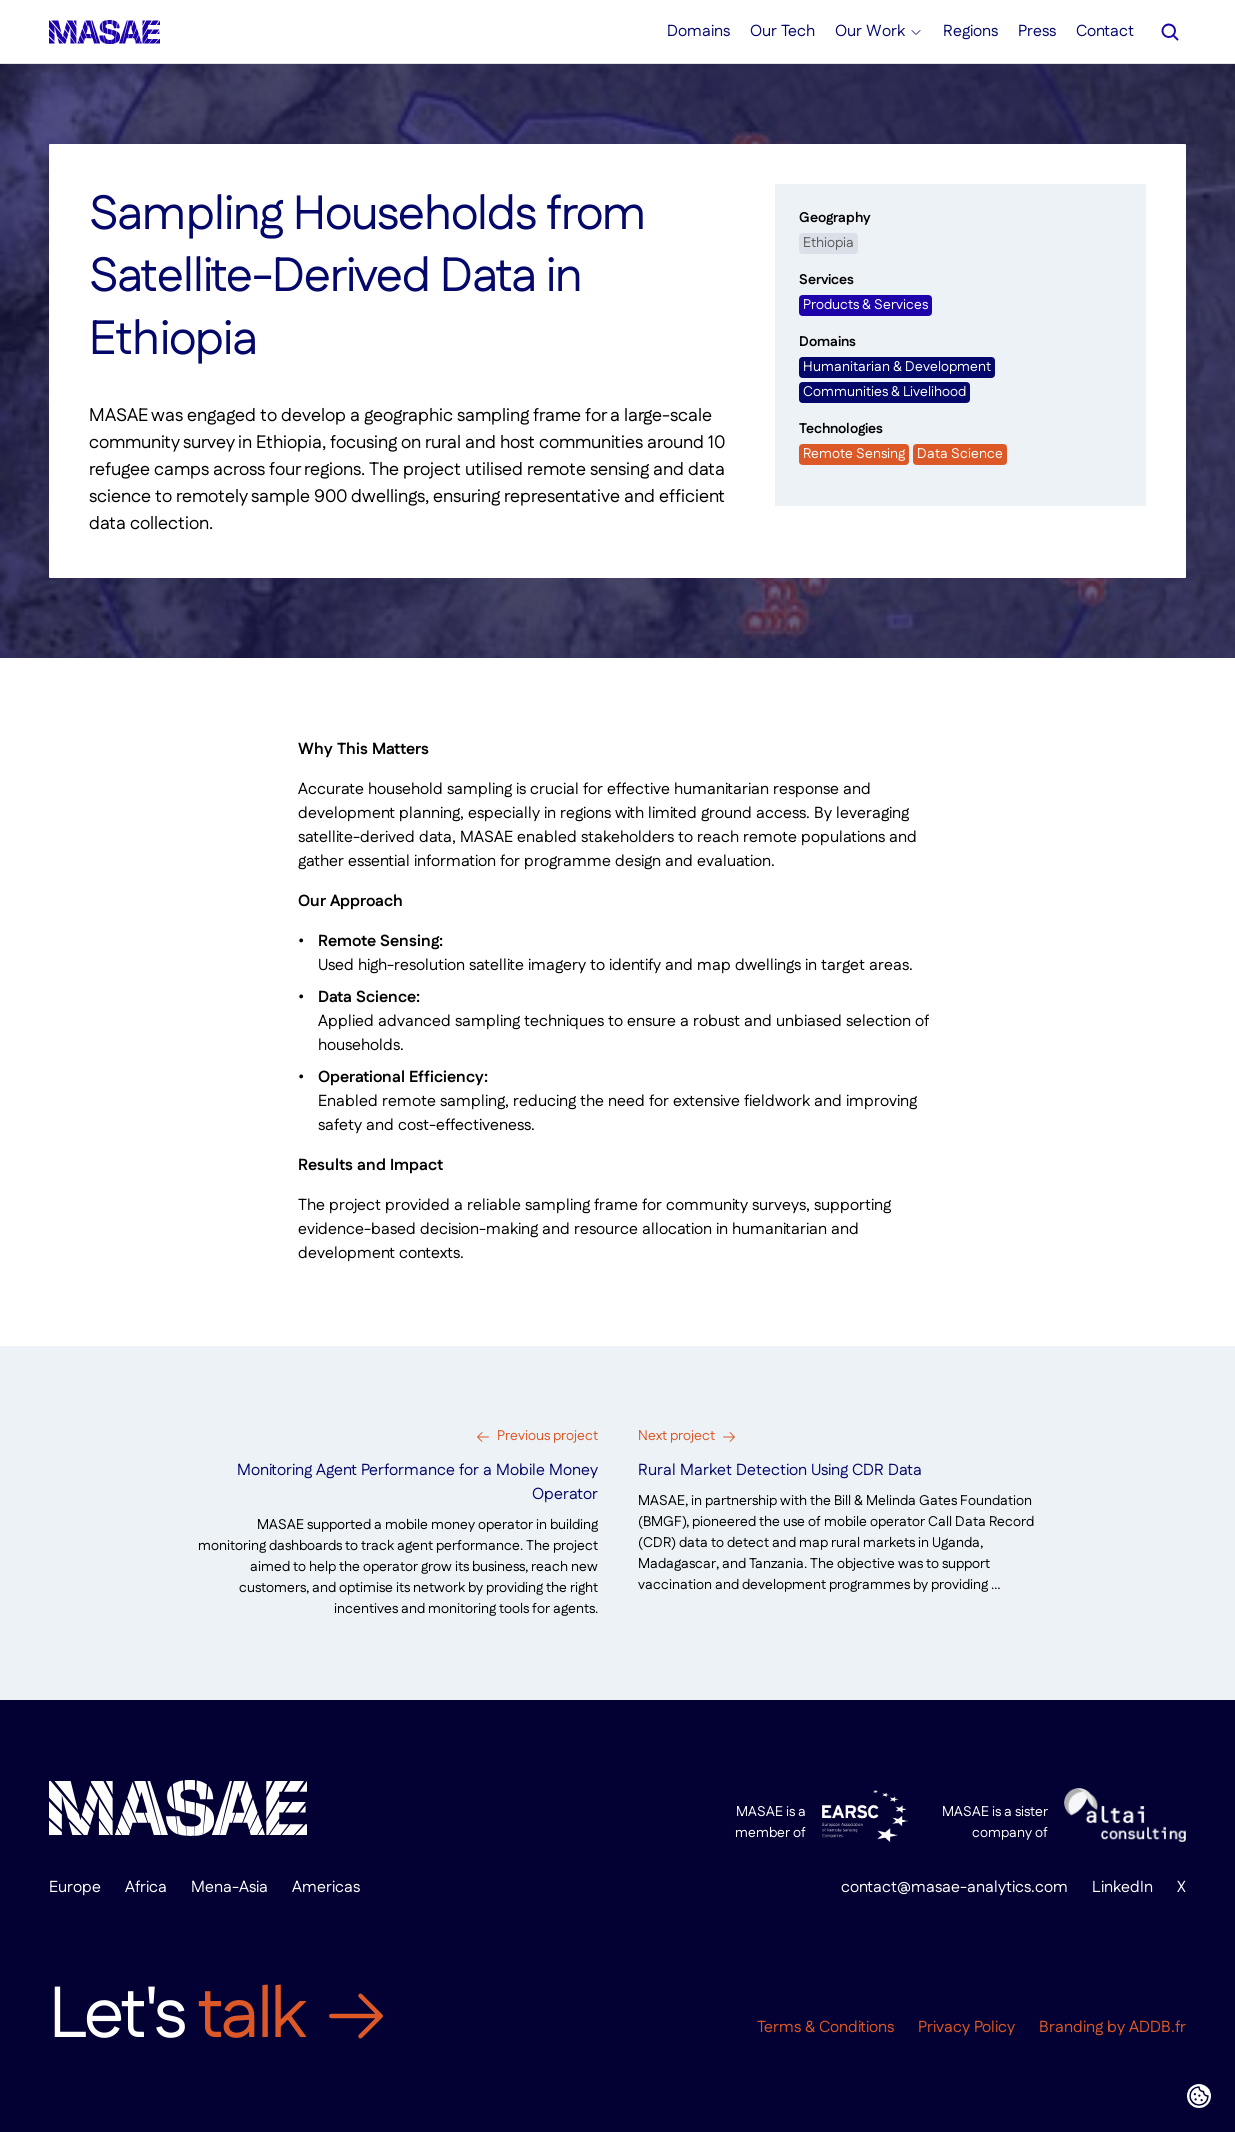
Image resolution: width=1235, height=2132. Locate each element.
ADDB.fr (1157, 2027)
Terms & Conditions (825, 2027)
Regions (970, 31)
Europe (75, 1887)
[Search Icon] (1170, 32)
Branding (1071, 2027)
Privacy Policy (966, 2027)
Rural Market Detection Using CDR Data (780, 1470)
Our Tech (782, 31)
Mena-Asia (229, 1887)
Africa (146, 1887)
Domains (698, 31)
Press (1037, 31)
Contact (1105, 31)
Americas (326, 1887)
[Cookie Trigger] (1199, 2096)
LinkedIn (1122, 1887)
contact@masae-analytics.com (954, 1887)
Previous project (547, 1436)
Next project (676, 1436)
